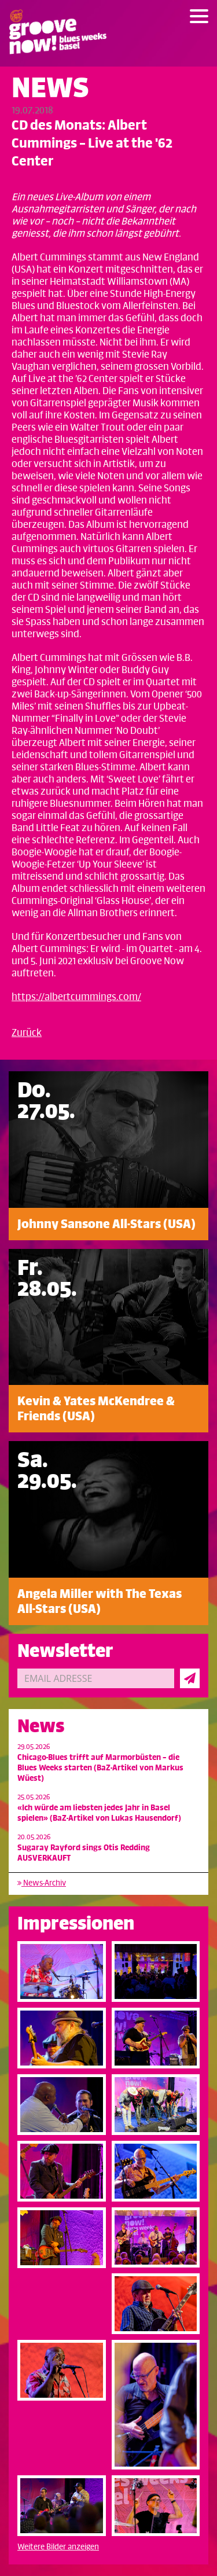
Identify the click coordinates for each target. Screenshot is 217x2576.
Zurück (27, 1033)
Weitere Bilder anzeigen (58, 2547)
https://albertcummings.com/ (76, 997)
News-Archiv (41, 1883)
